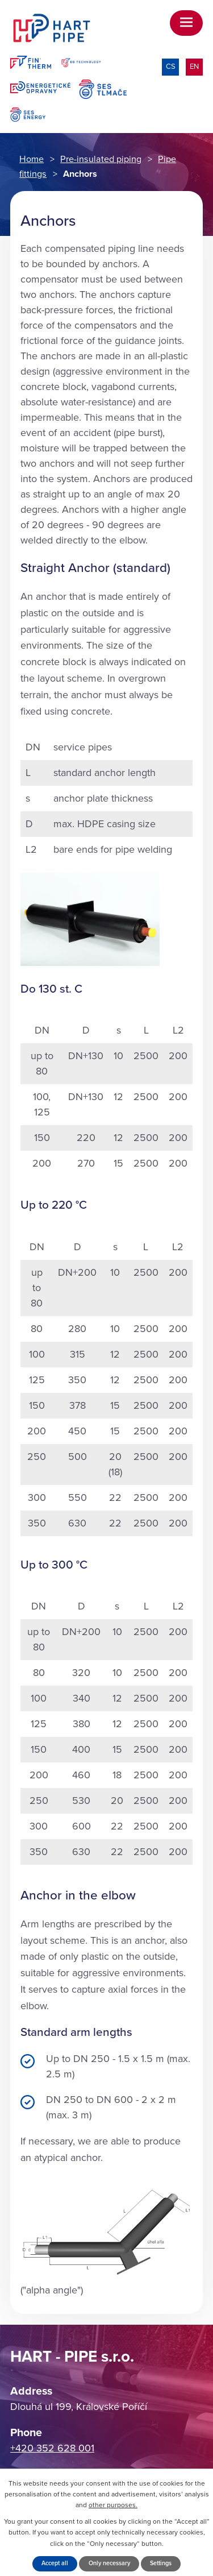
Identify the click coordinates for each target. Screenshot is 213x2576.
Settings (161, 2563)
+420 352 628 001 (52, 2448)
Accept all (54, 2563)
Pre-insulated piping (100, 159)
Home (31, 159)
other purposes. (113, 2505)
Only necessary (109, 2563)
